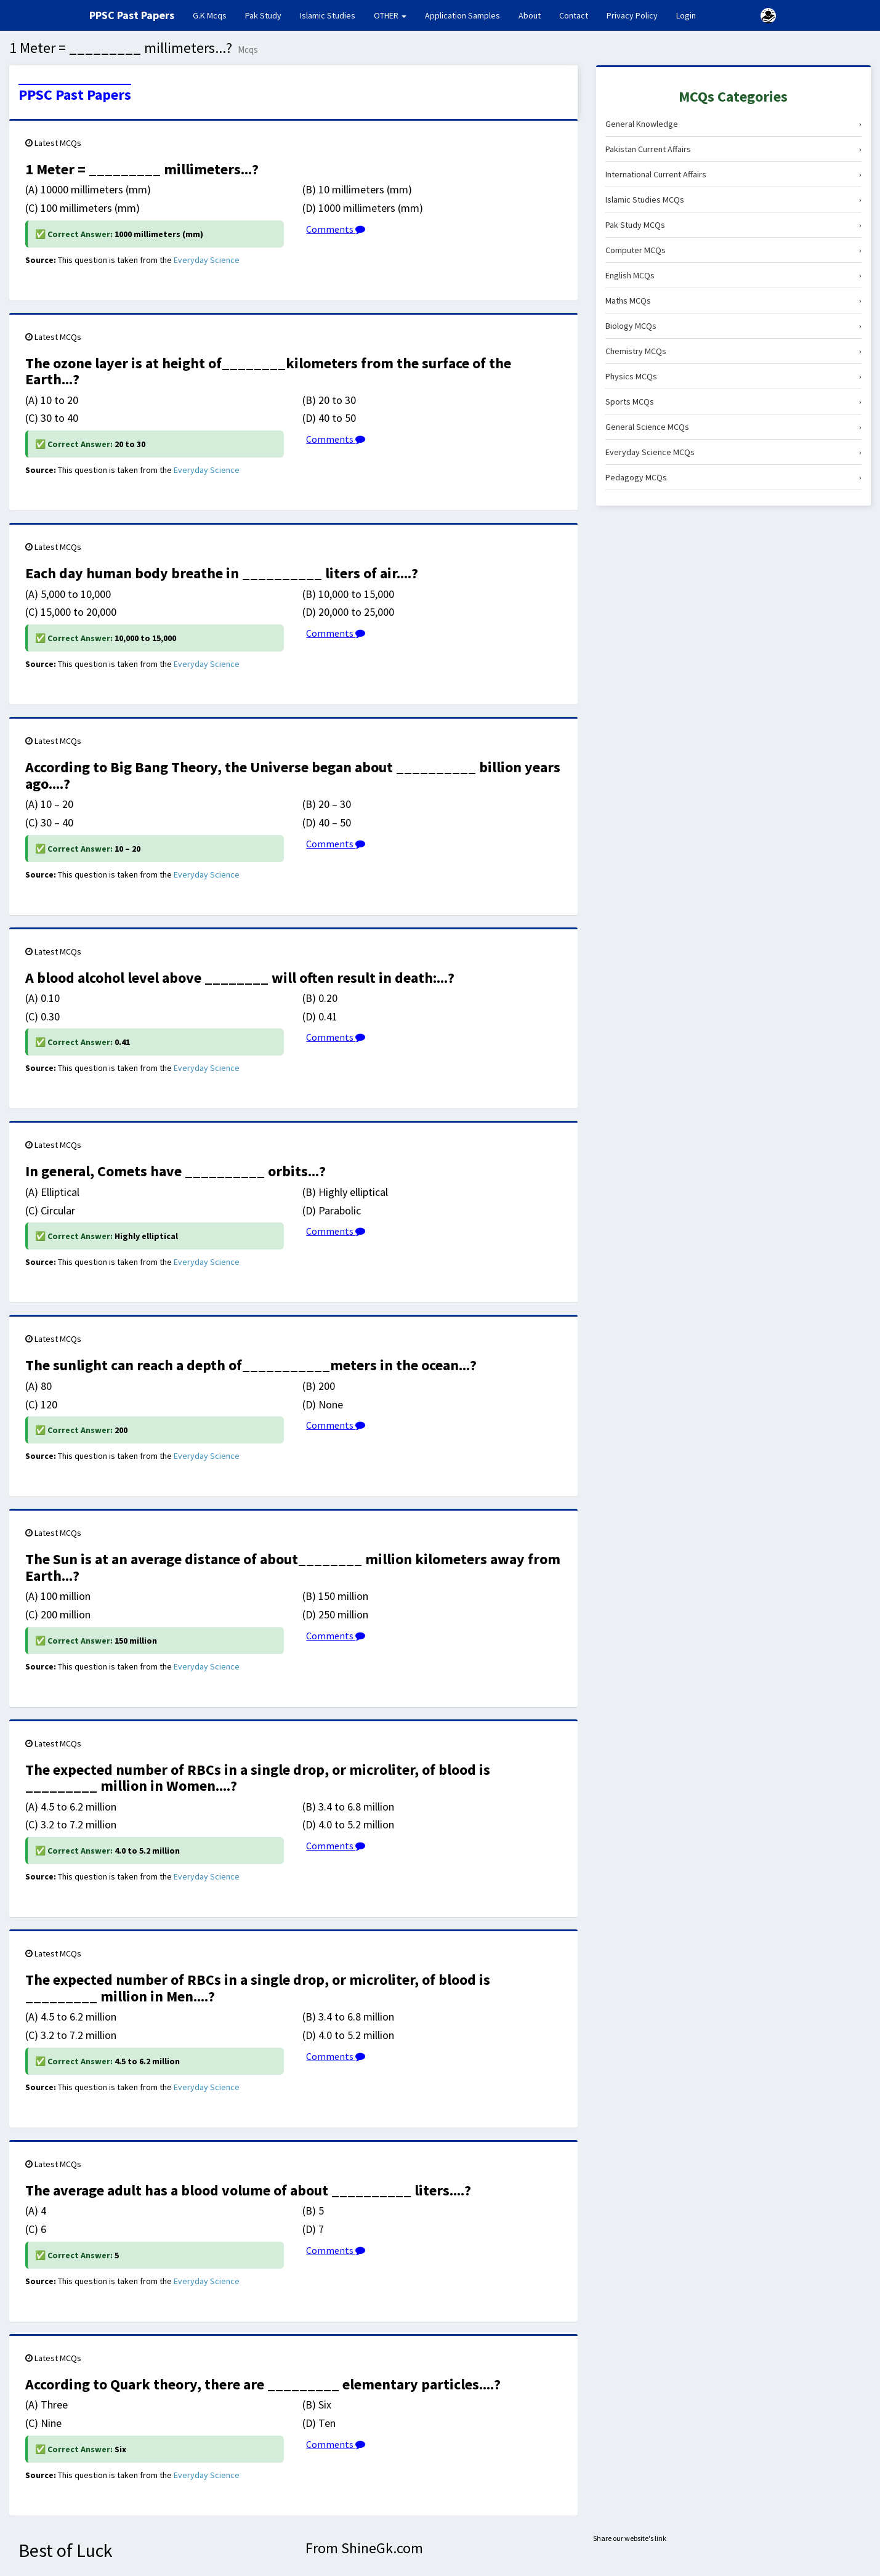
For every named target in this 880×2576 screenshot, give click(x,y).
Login (686, 15)
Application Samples (462, 15)
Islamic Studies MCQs (733, 199)
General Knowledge (733, 124)
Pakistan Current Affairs (733, 149)
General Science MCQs (733, 427)
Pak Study (263, 15)
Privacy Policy (632, 15)
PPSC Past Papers (74, 95)
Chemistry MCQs (733, 351)
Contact (573, 15)
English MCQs (733, 275)
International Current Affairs (733, 174)
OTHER (390, 15)
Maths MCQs (733, 300)
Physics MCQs (733, 376)
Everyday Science (207, 259)
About (530, 15)
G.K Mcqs (214, 15)
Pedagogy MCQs (733, 477)
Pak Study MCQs (733, 225)
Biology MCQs (733, 326)
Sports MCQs (733, 401)
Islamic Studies (327, 15)
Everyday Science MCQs (733, 452)
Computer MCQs (733, 250)
